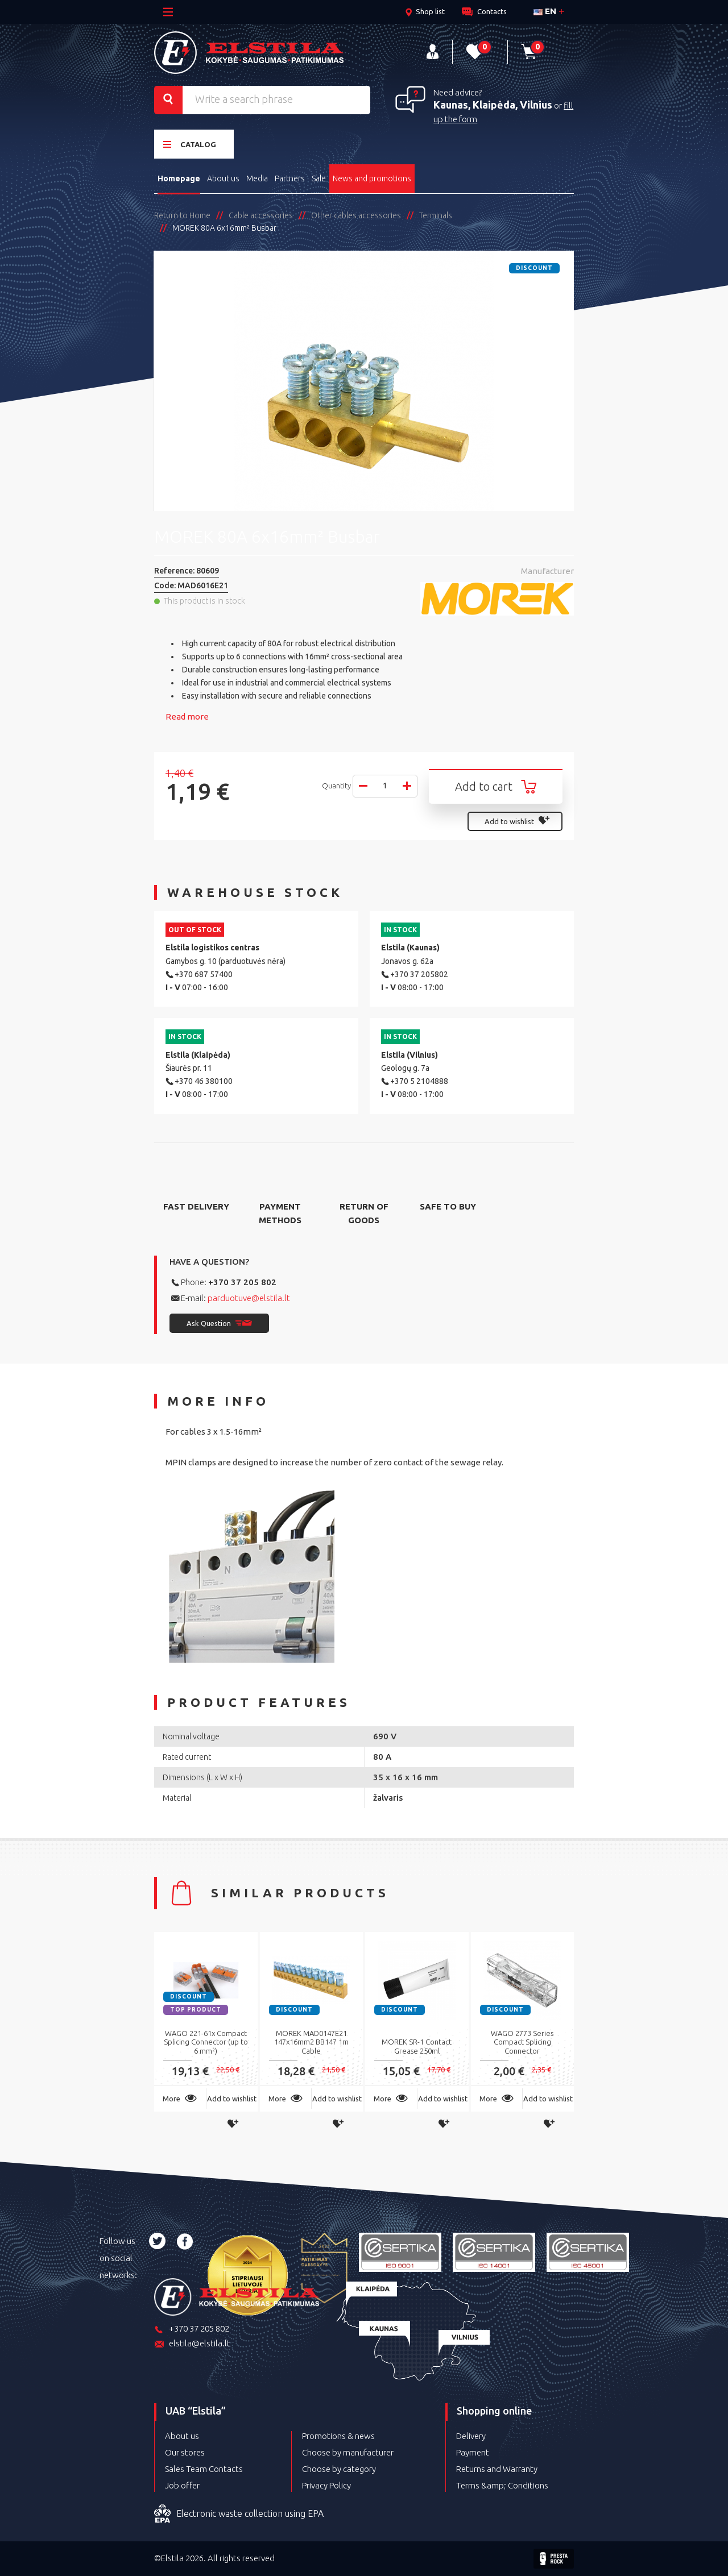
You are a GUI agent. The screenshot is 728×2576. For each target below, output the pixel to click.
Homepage (179, 178)
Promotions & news (338, 2436)
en (544, 11)
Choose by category (339, 2469)
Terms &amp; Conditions (502, 2485)
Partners (290, 178)
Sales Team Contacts (204, 2469)
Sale (319, 178)
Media (257, 178)
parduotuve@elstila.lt (249, 1298)
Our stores (185, 2452)
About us (223, 178)
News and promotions (372, 178)
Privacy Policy (326, 2485)
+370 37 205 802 (242, 1282)
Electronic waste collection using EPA (239, 2514)
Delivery (471, 2436)
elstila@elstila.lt (192, 2344)
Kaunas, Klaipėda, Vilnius (492, 104)
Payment (472, 2452)
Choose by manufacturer (348, 2452)
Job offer (182, 2485)
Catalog (189, 144)
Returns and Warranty (496, 2469)
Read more (187, 716)
